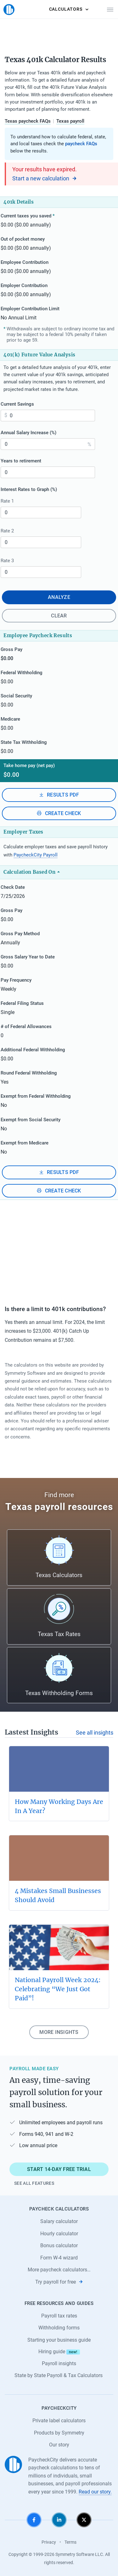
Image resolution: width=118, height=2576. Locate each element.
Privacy (49, 2542)
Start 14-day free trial (59, 2169)
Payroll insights (59, 2363)
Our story (59, 2445)
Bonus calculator (59, 2245)
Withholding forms (59, 2328)
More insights (58, 2032)
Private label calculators (59, 2421)
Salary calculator (59, 2221)
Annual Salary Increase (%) (31, 432)
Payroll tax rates (59, 2316)
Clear (59, 616)
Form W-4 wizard (59, 2258)
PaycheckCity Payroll (36, 855)
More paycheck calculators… (59, 2270)
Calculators (67, 9)
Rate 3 (10, 560)
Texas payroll (70, 121)
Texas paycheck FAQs (28, 121)
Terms (70, 2542)
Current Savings (20, 404)
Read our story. (95, 2492)
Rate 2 (10, 531)
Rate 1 (10, 501)
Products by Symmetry (59, 2433)
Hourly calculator (59, 2234)
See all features (34, 2183)
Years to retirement (23, 461)
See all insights (94, 1733)
